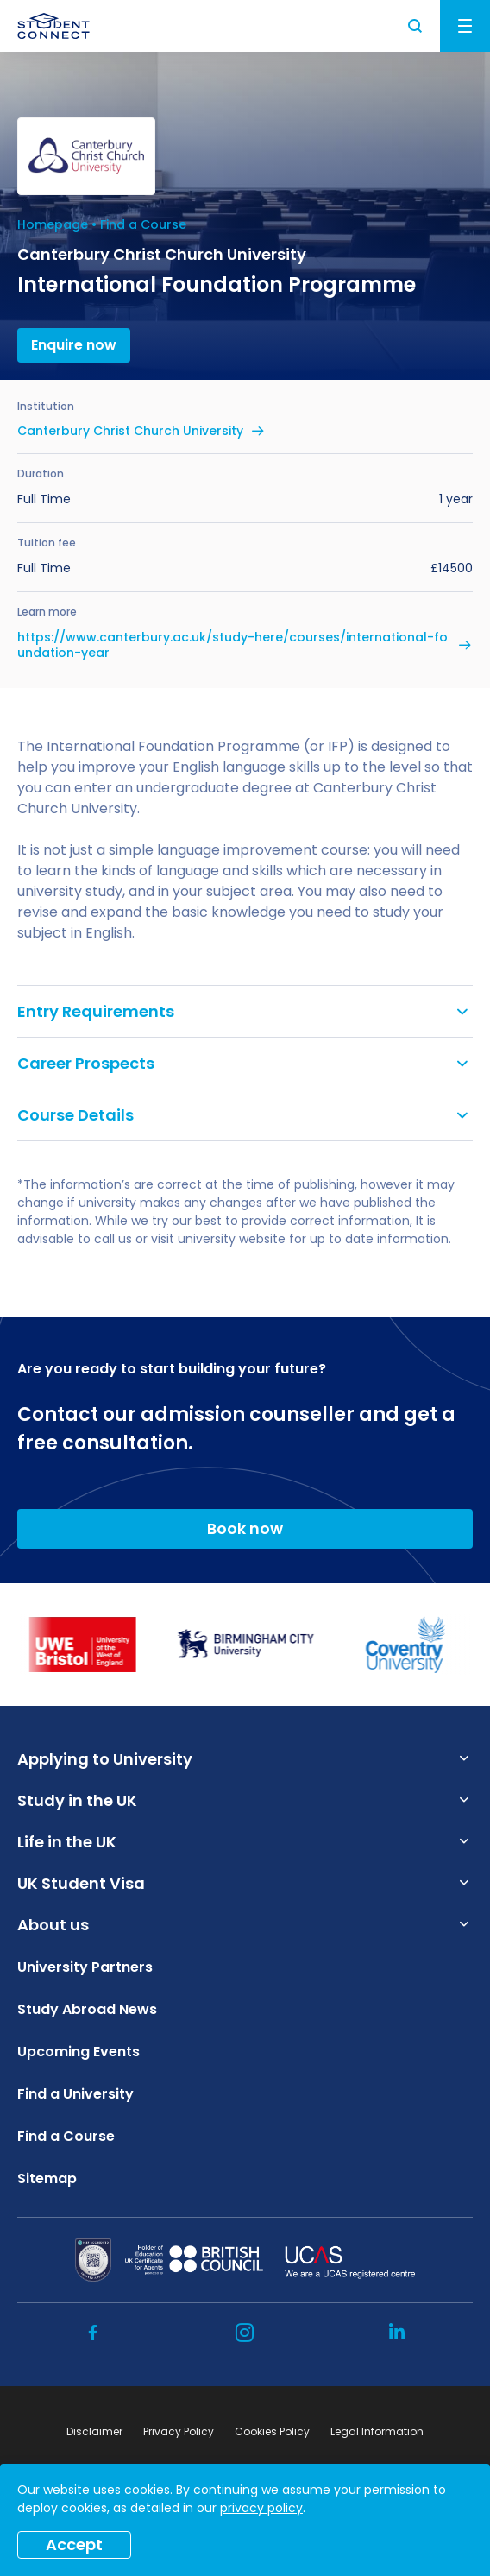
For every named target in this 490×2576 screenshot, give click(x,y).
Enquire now (73, 345)
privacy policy (261, 2507)
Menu (465, 26)
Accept (74, 2544)
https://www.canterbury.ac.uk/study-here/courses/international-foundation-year (232, 644)
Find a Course (143, 224)
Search (416, 26)
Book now (245, 1528)
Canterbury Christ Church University (130, 431)
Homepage (52, 224)
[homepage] (53, 26)
